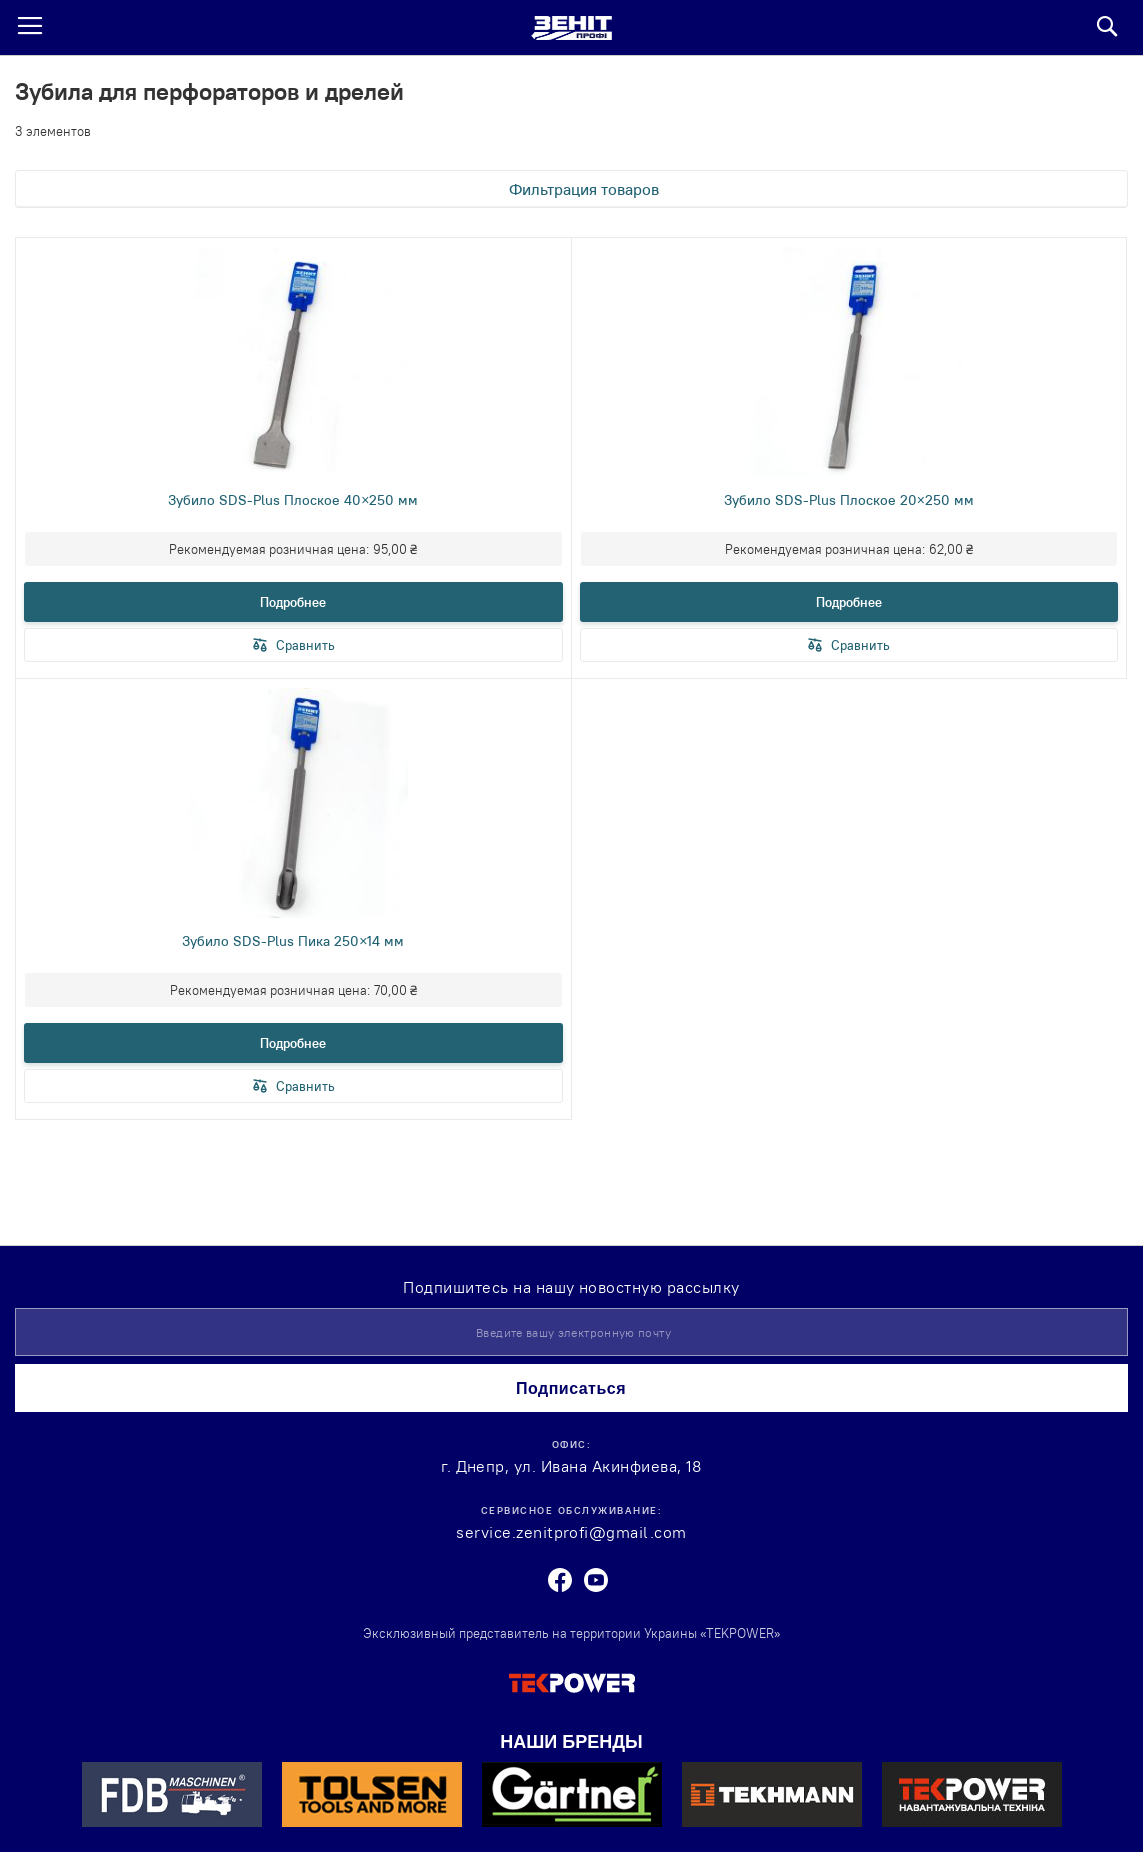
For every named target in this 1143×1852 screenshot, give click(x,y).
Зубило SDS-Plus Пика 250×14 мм (293, 941)
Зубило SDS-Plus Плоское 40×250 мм (293, 500)
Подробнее (293, 602)
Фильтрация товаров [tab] (584, 189)
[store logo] (571, 28)
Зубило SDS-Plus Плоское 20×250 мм (849, 500)
